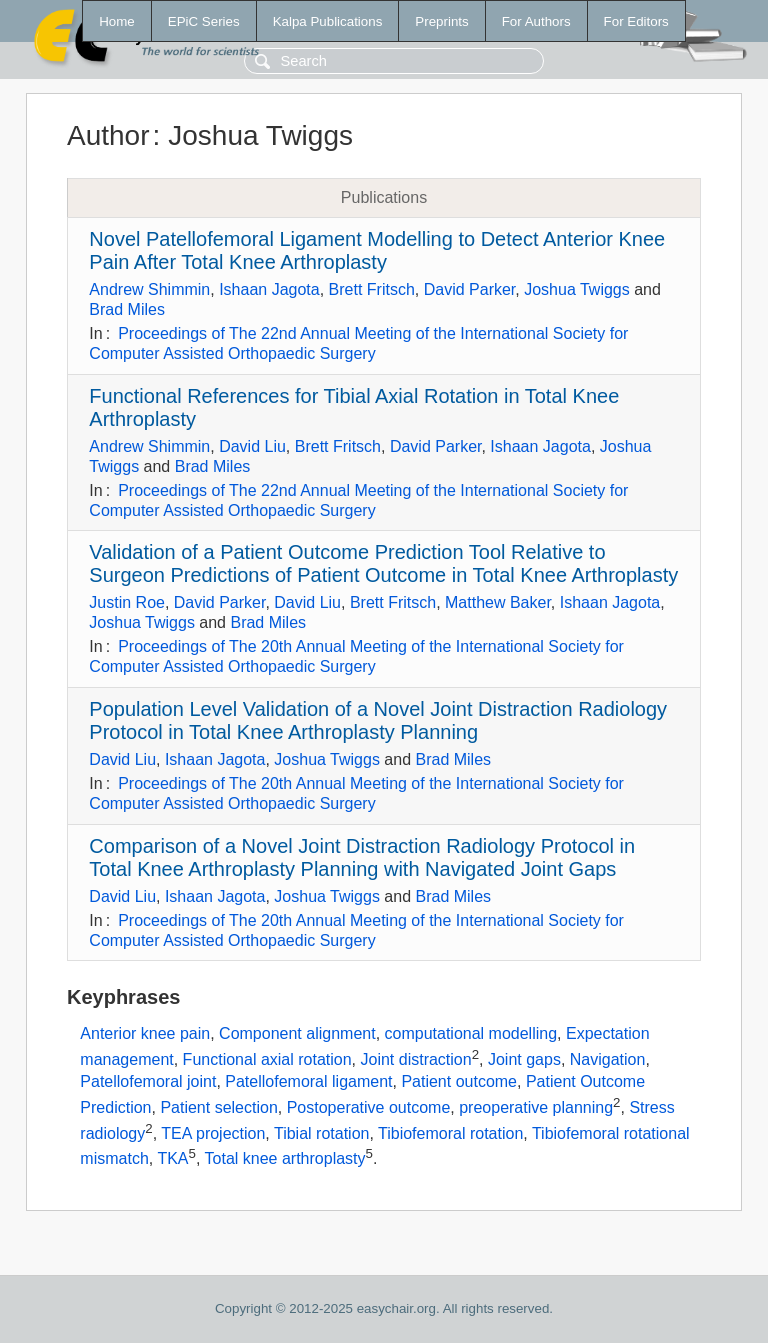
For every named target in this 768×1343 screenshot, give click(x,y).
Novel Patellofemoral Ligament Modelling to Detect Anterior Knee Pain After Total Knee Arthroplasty (377, 250)
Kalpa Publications (328, 21)
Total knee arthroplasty (285, 1159)
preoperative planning (536, 1107)
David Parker (470, 289)
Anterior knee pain (145, 1033)
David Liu (252, 446)
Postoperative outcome (369, 1107)
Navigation (608, 1059)
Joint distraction (415, 1059)
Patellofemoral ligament (308, 1081)
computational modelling (471, 1033)
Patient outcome (459, 1081)
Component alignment (297, 1033)
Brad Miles (127, 309)
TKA (172, 1159)
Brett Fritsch (372, 289)
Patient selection (218, 1107)
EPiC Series (204, 21)
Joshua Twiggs (577, 289)
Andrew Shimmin (149, 289)
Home (117, 21)
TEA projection (213, 1133)
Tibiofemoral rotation (450, 1133)
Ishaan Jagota (269, 289)
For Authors (536, 21)
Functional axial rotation (267, 1059)
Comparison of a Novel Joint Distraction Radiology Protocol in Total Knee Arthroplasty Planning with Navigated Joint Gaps (362, 857)
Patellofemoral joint (148, 1081)
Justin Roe (127, 602)
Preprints (441, 21)
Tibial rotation (321, 1133)
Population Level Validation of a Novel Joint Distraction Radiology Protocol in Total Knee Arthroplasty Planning (378, 720)
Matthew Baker (498, 602)
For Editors (636, 21)
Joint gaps (524, 1059)
